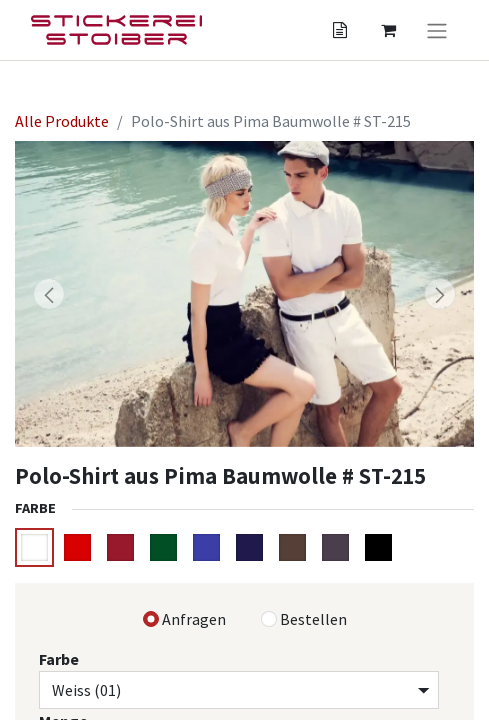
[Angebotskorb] (340, 30)
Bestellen (313, 619)
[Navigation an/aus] (437, 30)
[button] (49, 294)
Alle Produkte (62, 121)
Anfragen (194, 619)
